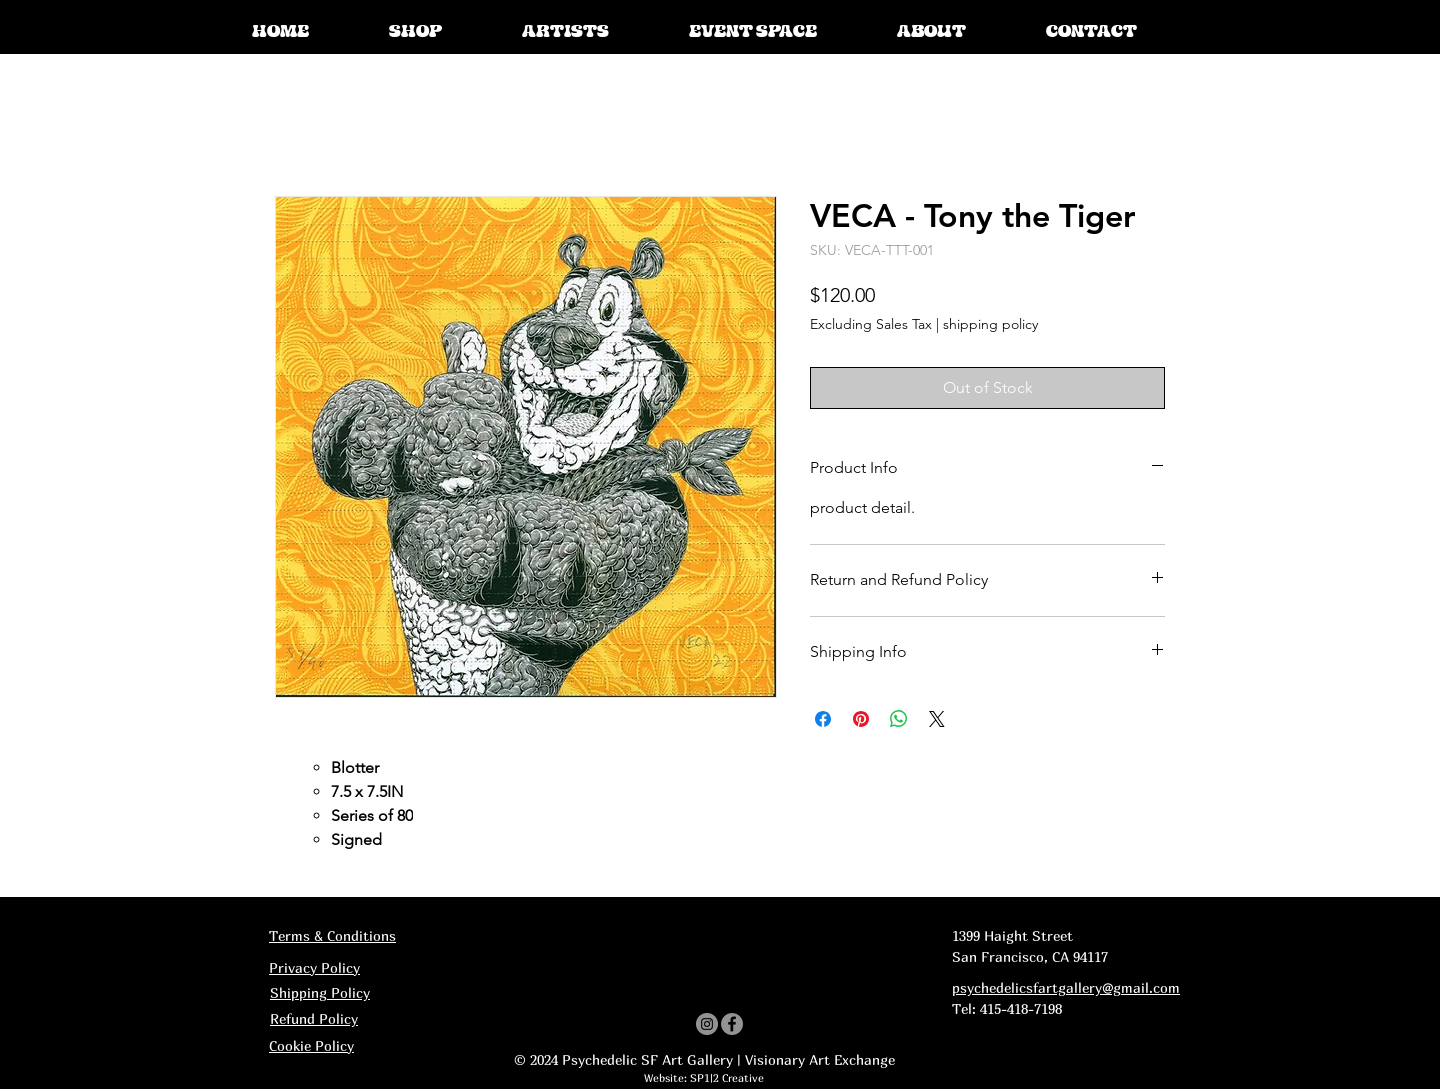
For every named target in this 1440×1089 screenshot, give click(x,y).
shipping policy (990, 324)
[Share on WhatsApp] (899, 719)
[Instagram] (707, 1024)
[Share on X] (937, 719)
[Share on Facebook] (823, 719)
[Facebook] (732, 1024)
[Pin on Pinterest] (861, 719)
